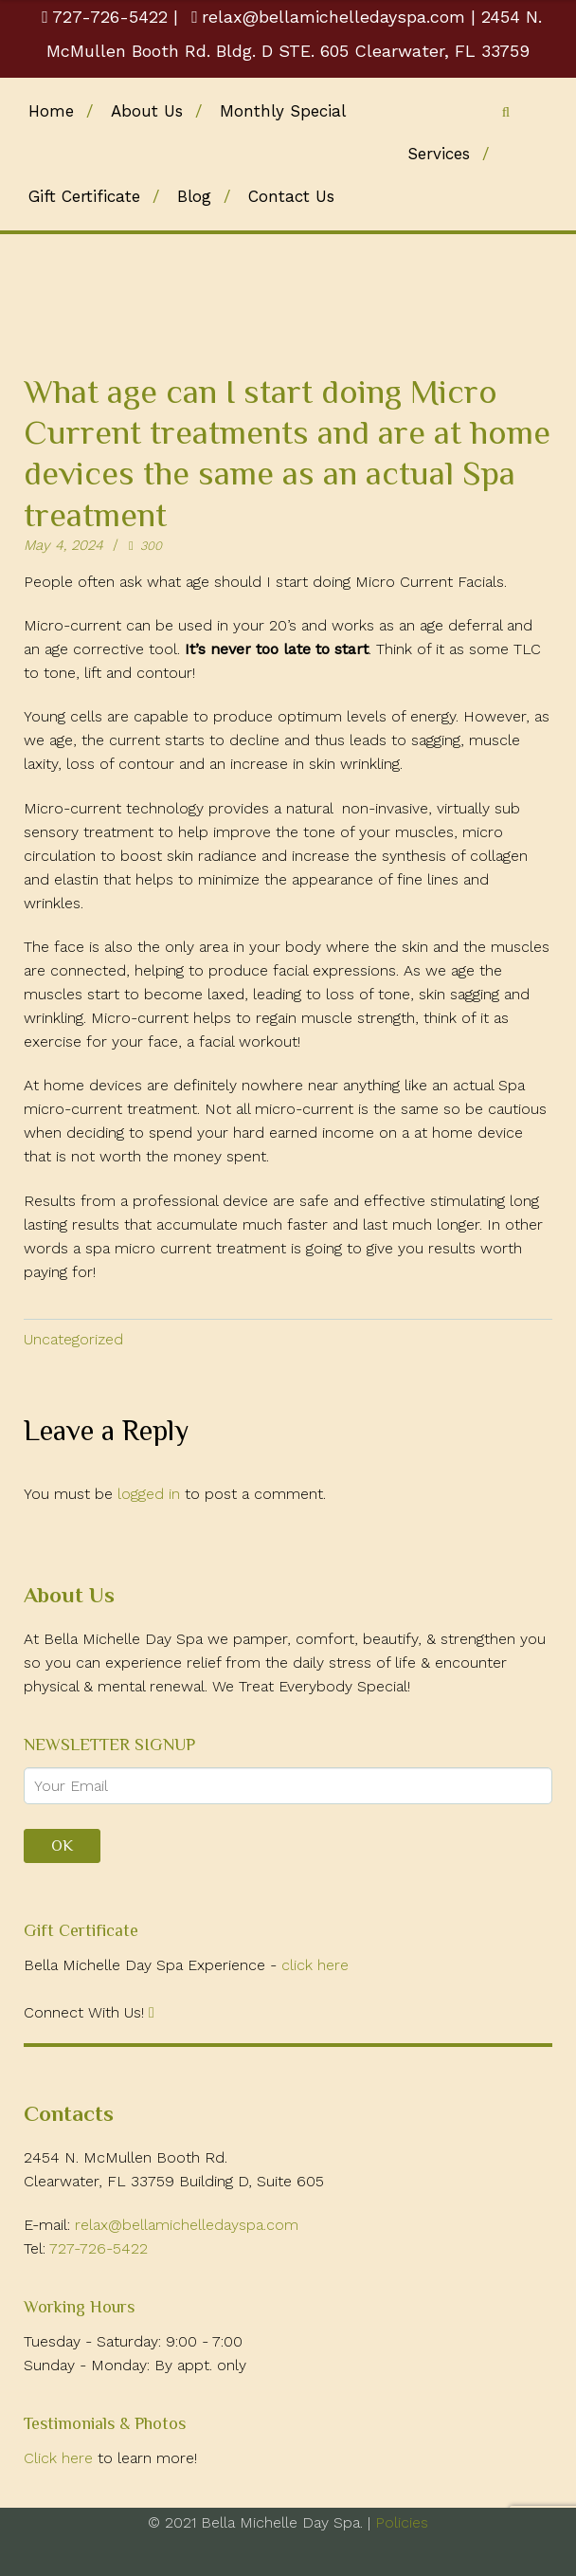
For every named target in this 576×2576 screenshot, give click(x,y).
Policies (399, 2522)
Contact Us (291, 196)
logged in (148, 1494)
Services (438, 153)
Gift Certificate (84, 196)
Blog (194, 196)
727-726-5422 (107, 17)
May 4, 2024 (63, 545)
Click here (61, 2458)
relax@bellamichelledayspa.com (328, 17)
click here (315, 1965)
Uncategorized (73, 1339)
